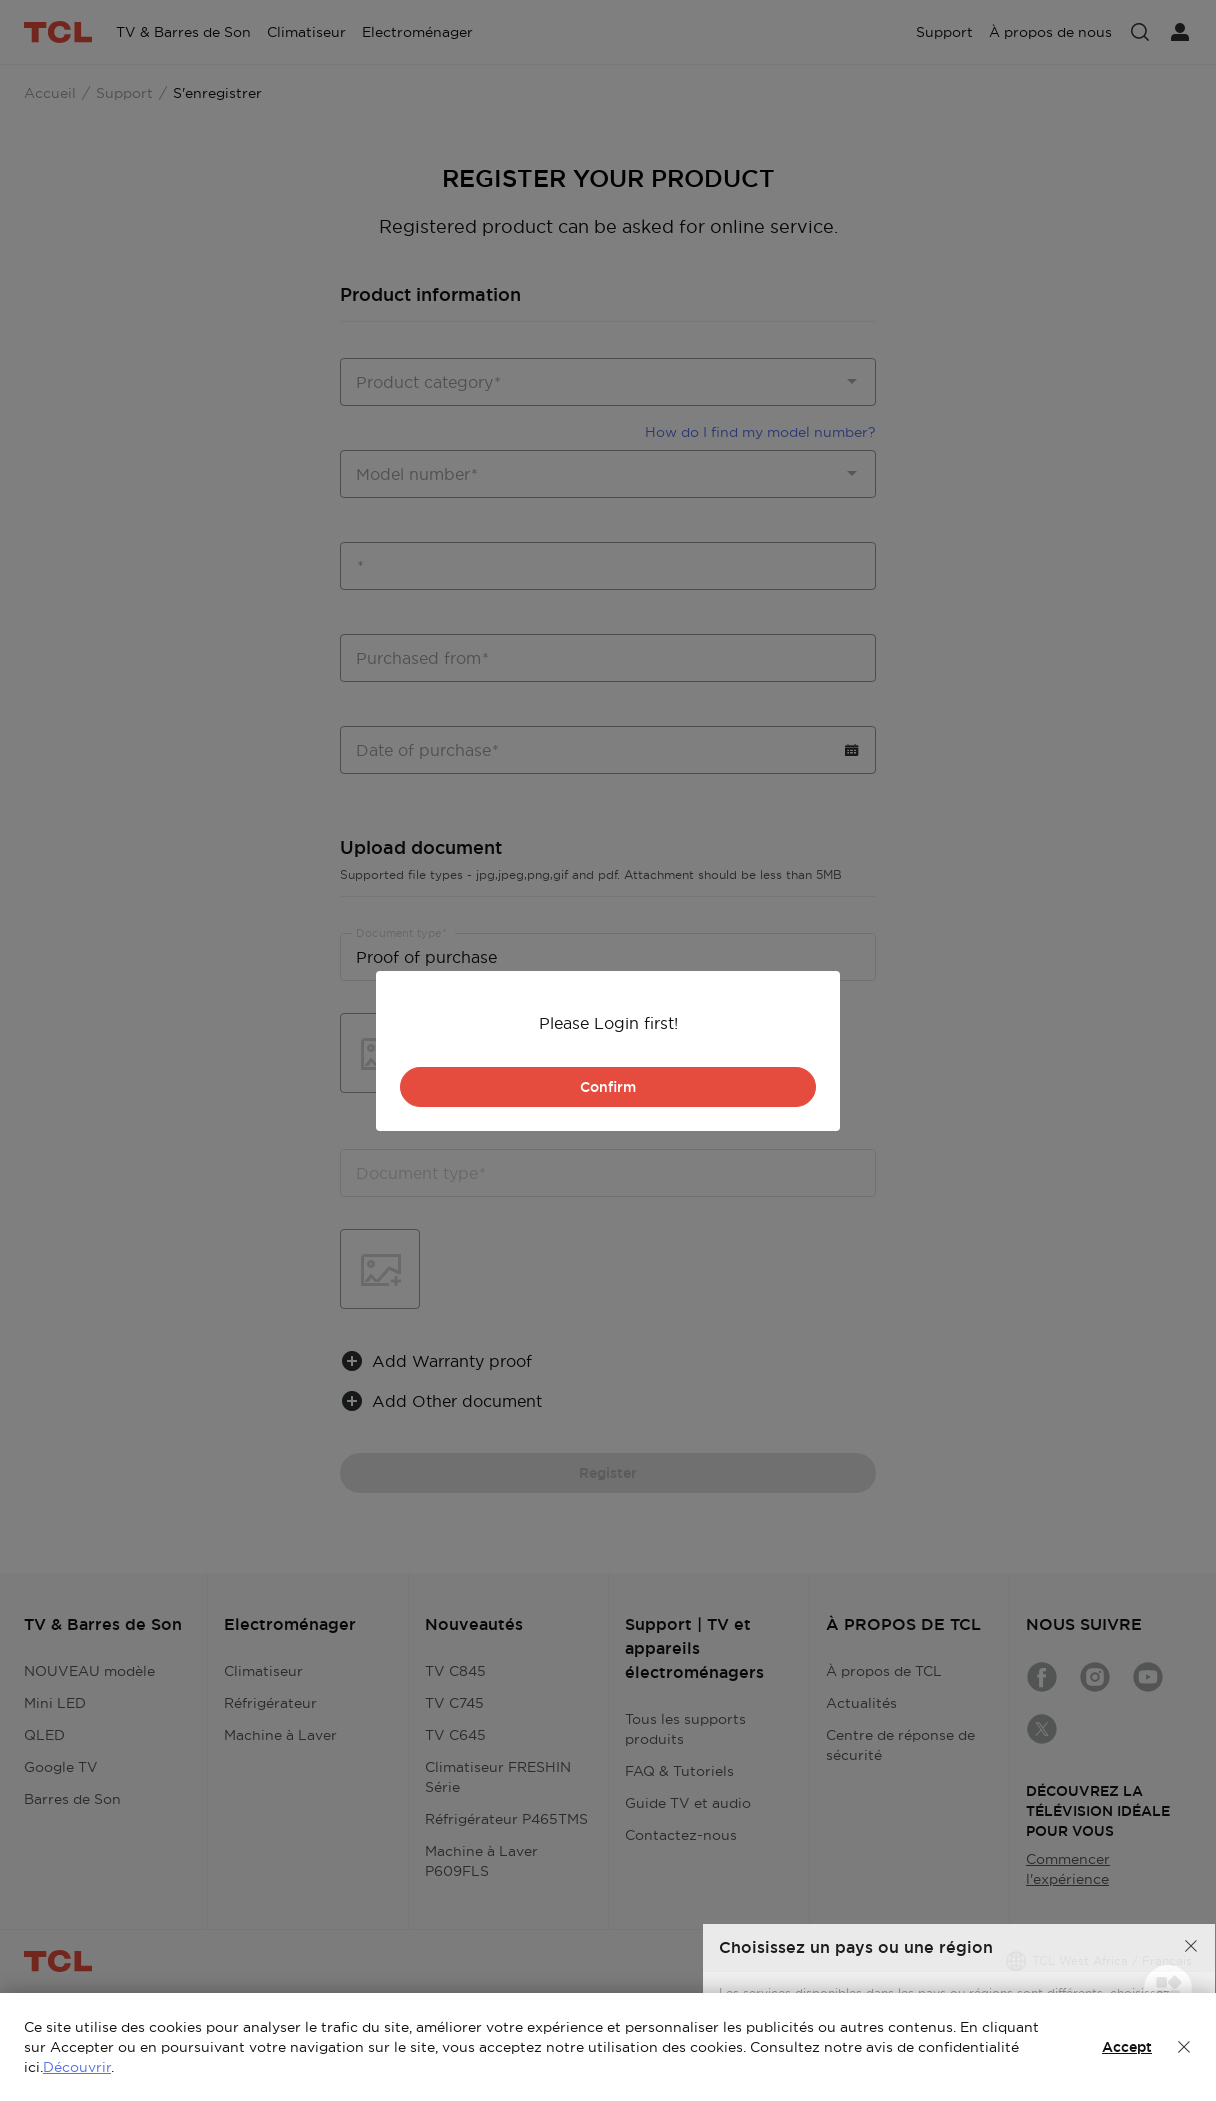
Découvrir (77, 2067)
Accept (1127, 2047)
